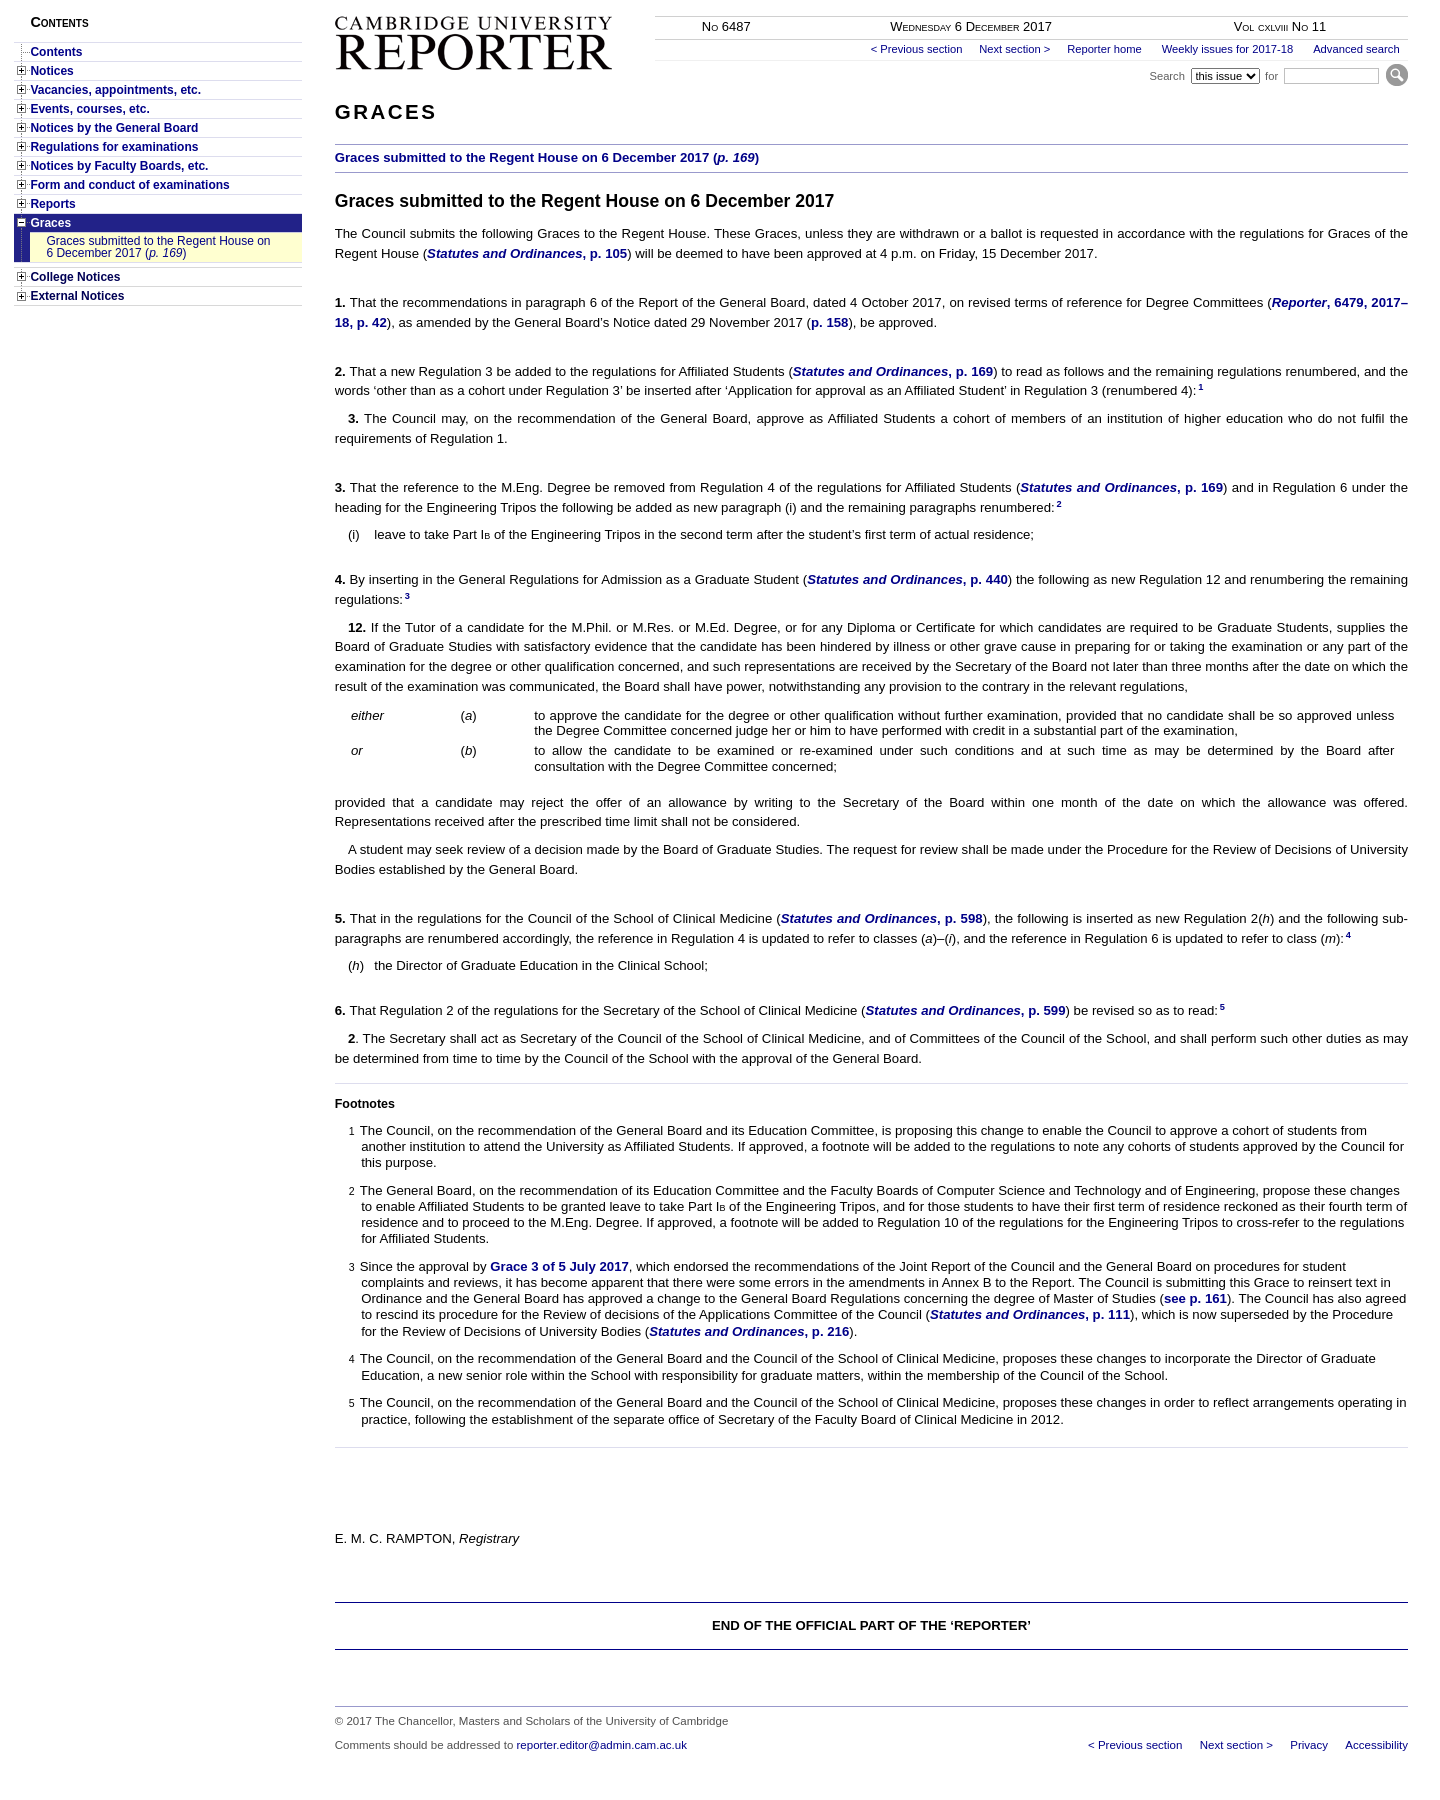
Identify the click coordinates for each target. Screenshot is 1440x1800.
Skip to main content (1355, 6)
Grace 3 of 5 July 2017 (559, 1266)
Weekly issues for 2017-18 (1228, 49)
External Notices (77, 296)
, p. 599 (965, 1010)
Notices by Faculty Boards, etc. (119, 166)
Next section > (1014, 49)
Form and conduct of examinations (129, 185)
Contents (56, 52)
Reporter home (1104, 49)
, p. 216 (749, 1331)
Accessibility (1376, 1745)
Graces (50, 223)
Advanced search (1356, 49)
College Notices (75, 277)
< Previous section (917, 49)
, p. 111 (1030, 1314)
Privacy (1309, 1745)
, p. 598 (882, 918)
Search (1166, 76)
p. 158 (829, 322)
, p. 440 (907, 579)
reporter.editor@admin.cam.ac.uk (602, 1745)
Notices (51, 71)
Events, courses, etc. (89, 109)
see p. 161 (1195, 1298)
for (1271, 76)
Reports (52, 204)
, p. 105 (527, 253)
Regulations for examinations (114, 147)
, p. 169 (893, 371)
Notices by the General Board (114, 128)
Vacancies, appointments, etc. (115, 90)
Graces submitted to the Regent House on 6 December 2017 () (158, 247)
